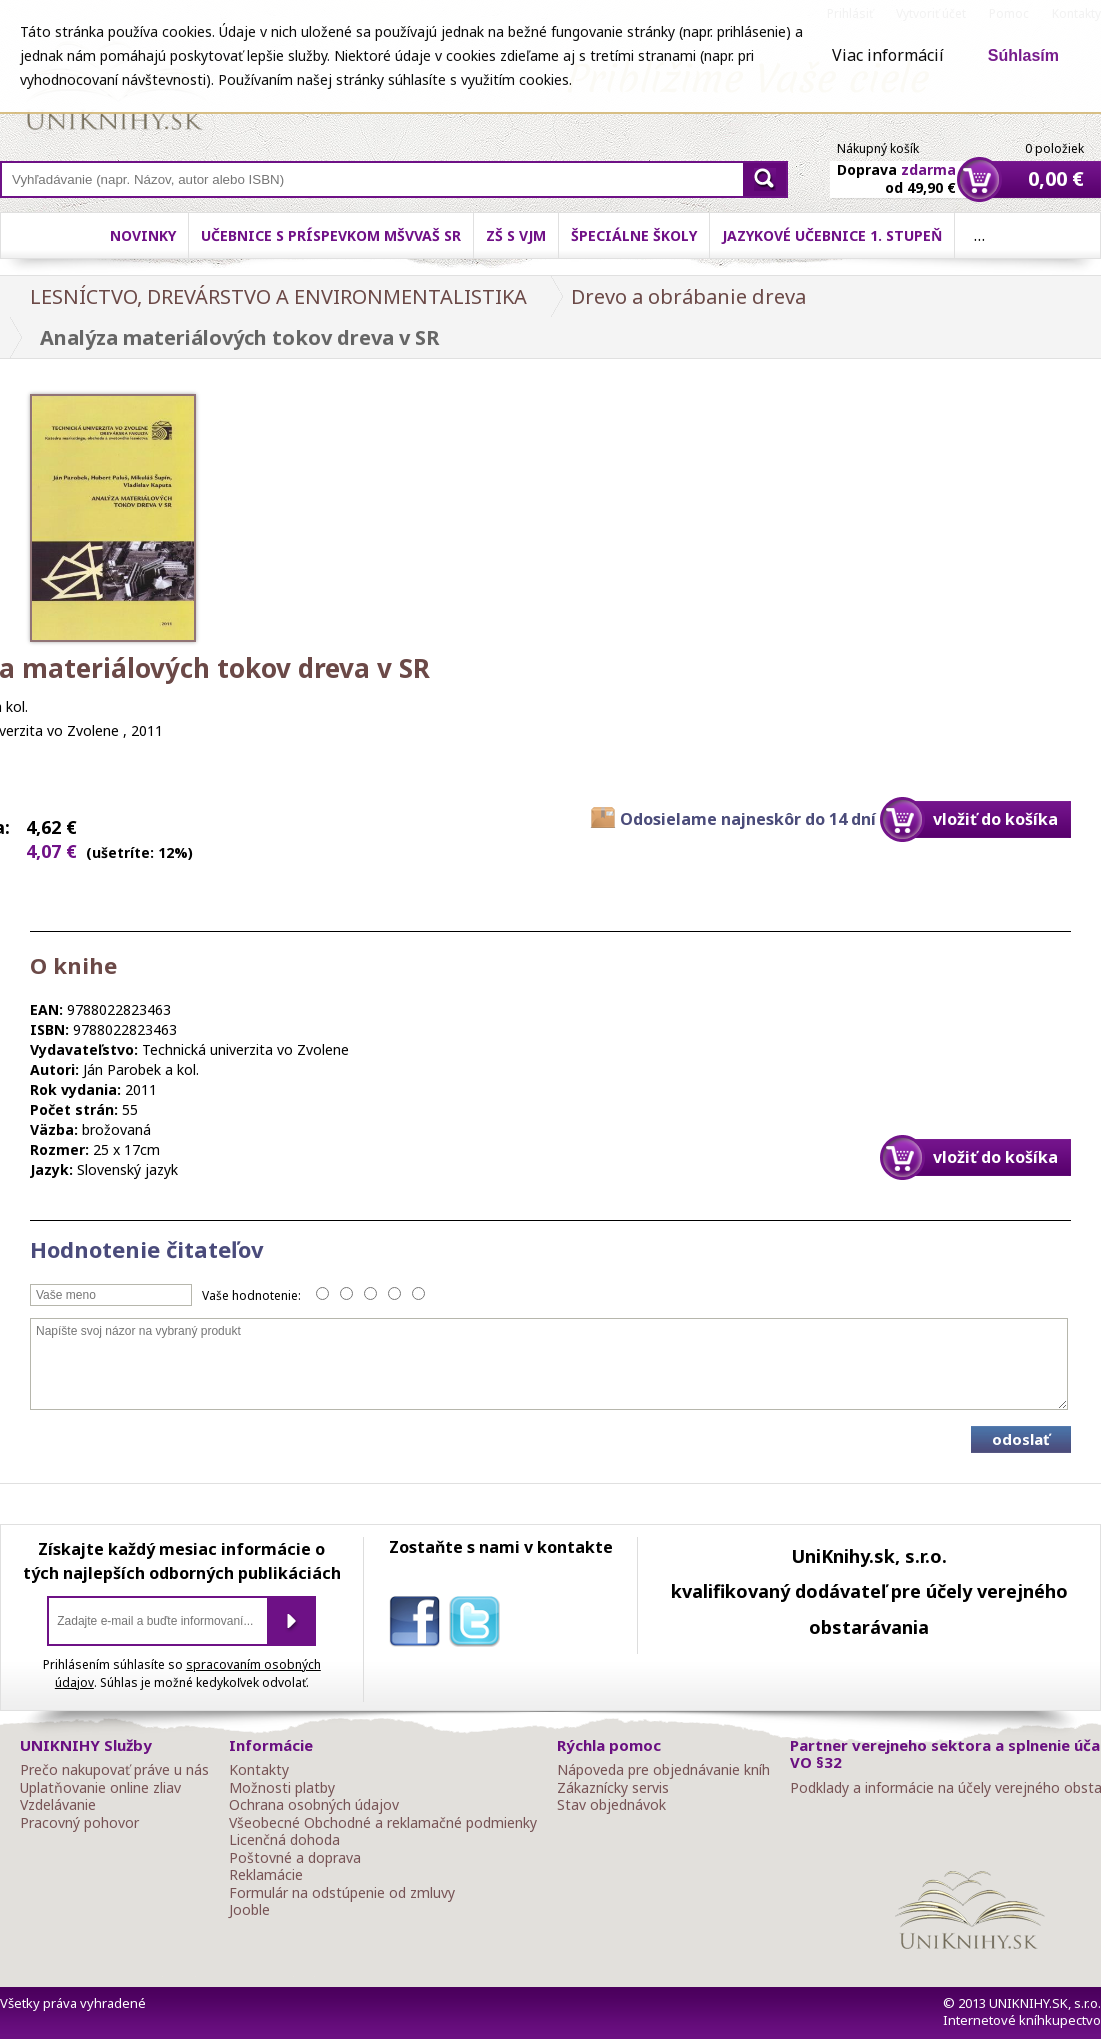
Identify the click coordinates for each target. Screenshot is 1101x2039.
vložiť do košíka (995, 819)
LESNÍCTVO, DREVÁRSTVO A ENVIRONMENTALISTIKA (278, 296)
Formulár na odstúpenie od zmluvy (342, 1893)
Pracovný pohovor (79, 1823)
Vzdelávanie (58, 1805)
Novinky (143, 235)
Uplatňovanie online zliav (100, 1788)
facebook (419, 1625)
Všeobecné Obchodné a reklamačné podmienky (383, 1823)
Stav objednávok (611, 1805)
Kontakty (259, 1770)
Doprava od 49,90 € (896, 167)
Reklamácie (266, 1875)
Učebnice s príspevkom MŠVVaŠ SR (331, 235)
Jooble (249, 1910)
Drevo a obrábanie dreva (688, 296)
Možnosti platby (282, 1788)
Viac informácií (888, 55)
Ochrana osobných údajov (314, 1805)
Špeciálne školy (634, 235)
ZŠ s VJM (516, 235)
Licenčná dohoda (284, 1840)
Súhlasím (1023, 55)
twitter (479, 1625)
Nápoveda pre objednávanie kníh (663, 1770)
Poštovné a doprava (295, 1858)
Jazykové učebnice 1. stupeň (832, 235)
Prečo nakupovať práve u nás (114, 1770)
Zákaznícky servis (613, 1788)
